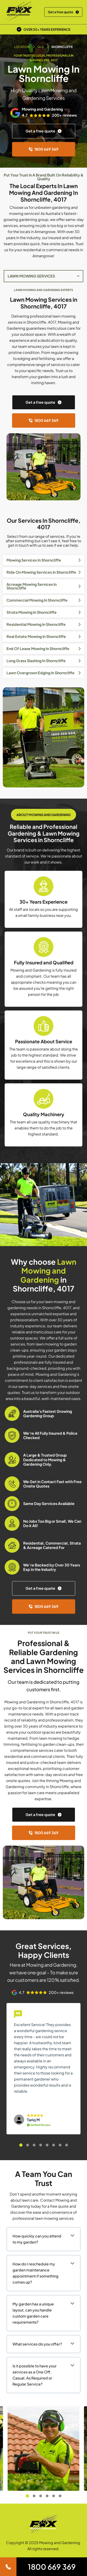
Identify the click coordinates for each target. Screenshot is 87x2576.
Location (22, 47)
